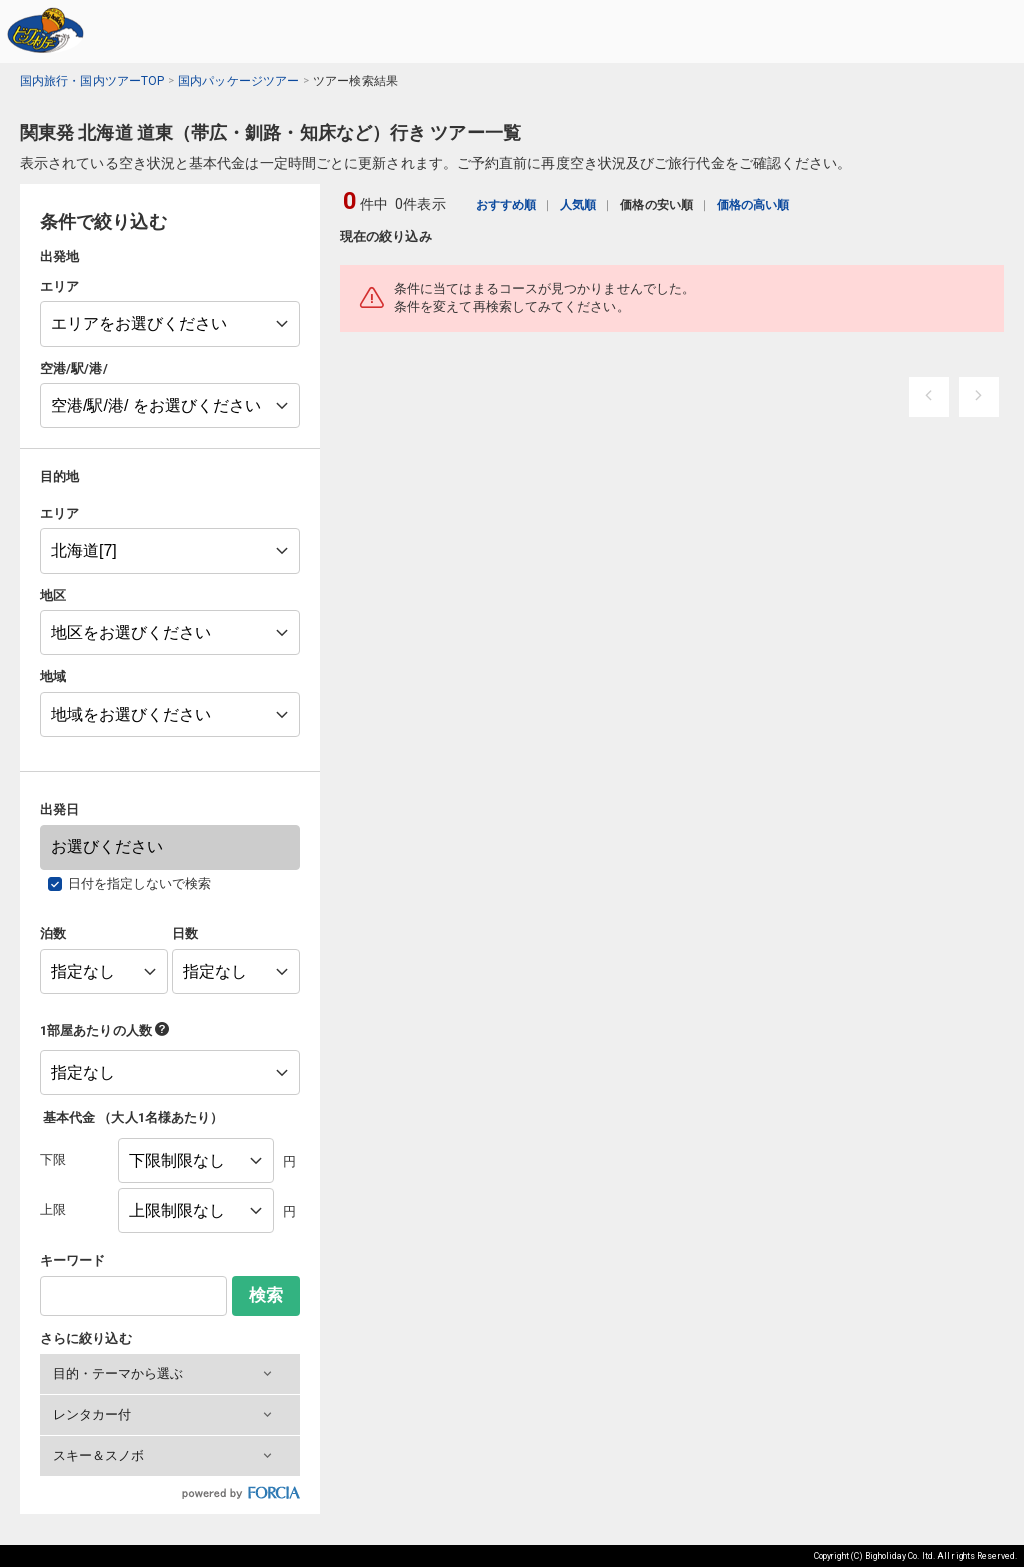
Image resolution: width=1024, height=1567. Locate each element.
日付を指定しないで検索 (140, 883)
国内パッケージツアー (238, 81)
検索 (266, 1295)
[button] (170, 1374)
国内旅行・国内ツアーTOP (92, 81)
